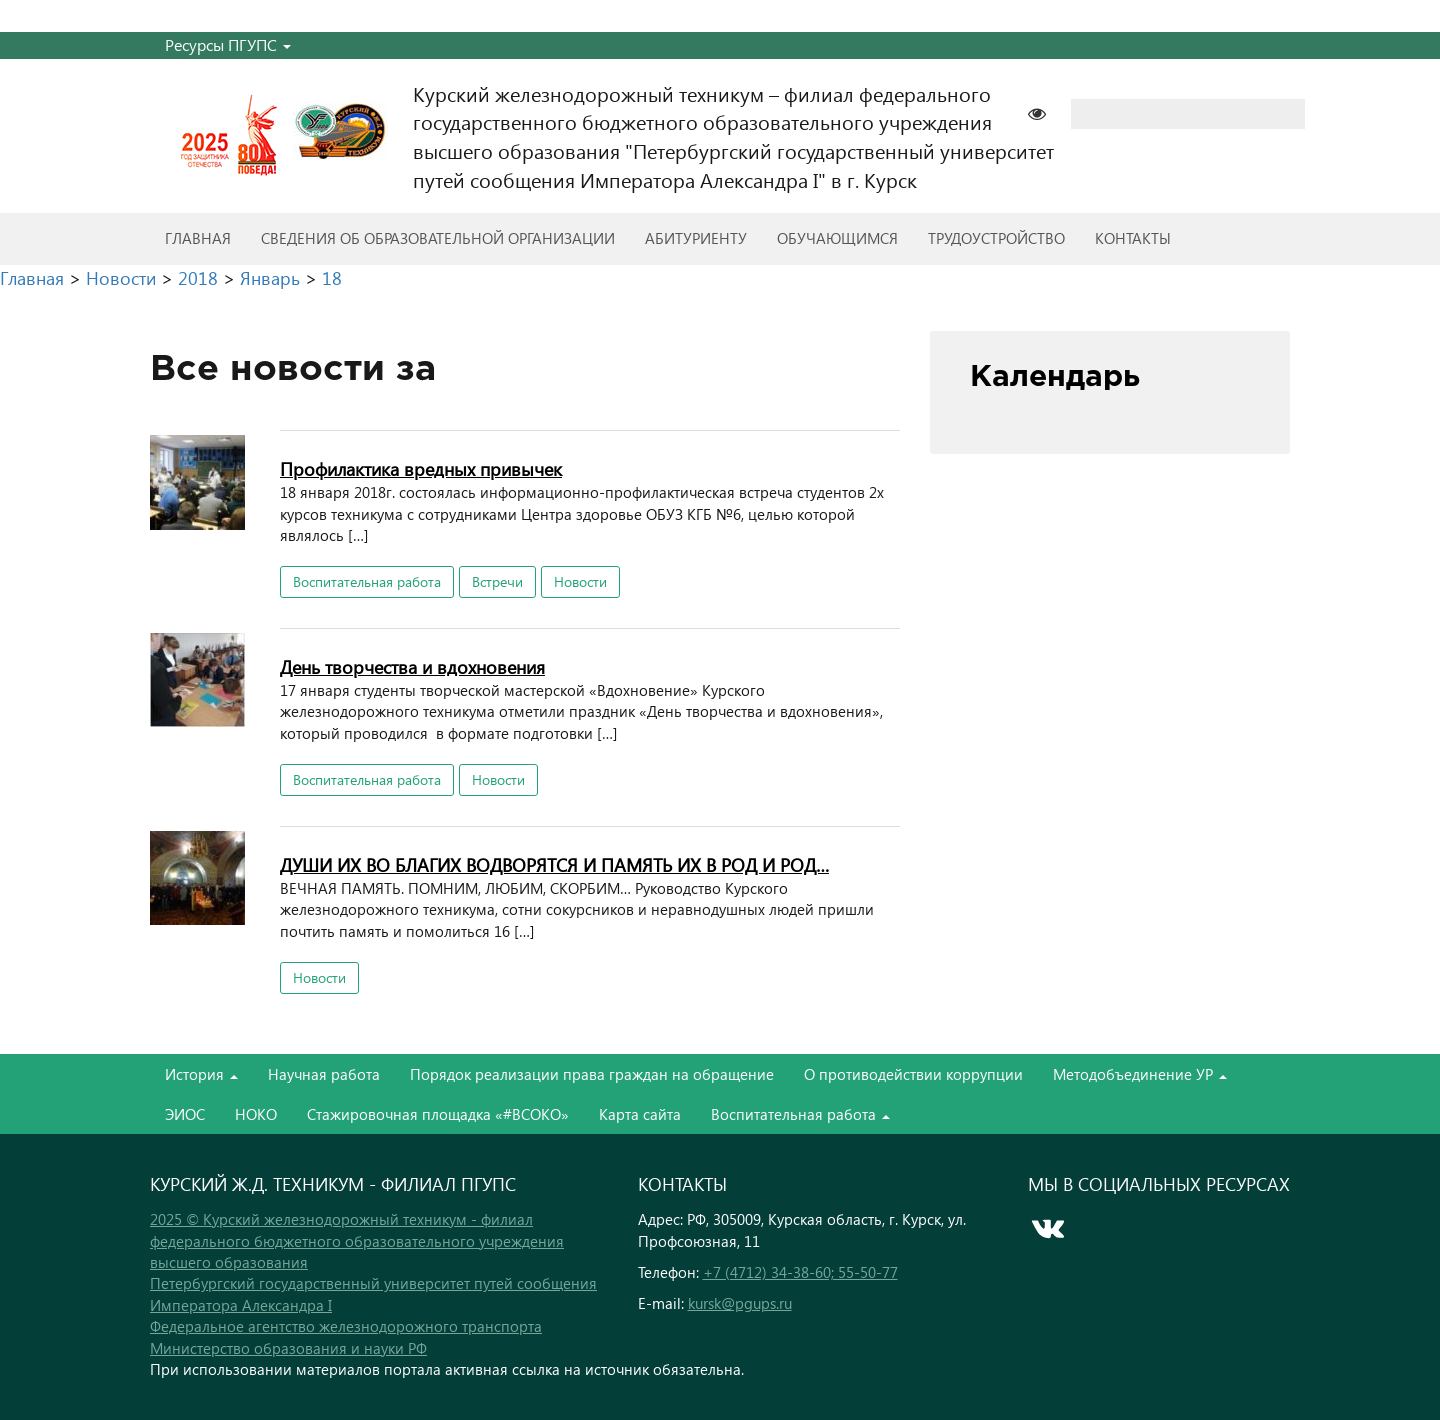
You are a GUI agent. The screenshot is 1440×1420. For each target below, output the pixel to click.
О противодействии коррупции (913, 1074)
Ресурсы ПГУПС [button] (228, 44)
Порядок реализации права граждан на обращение (592, 1074)
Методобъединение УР (1140, 1074)
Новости (580, 581)
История (201, 1074)
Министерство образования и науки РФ (288, 1348)
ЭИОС (185, 1114)
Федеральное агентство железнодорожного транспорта (346, 1326)
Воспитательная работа (367, 581)
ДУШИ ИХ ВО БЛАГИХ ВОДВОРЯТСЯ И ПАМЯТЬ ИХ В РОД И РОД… (554, 864)
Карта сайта (640, 1114)
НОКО (256, 1114)
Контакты (1133, 238)
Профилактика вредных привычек (421, 468)
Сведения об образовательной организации (438, 238)
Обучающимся (837, 238)
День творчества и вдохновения (412, 666)
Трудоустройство (996, 238)
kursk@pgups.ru (740, 1303)
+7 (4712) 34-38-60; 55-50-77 (800, 1272)
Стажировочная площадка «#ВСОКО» (438, 1114)
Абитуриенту (696, 238)
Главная (198, 238)
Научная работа (324, 1074)
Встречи (497, 581)
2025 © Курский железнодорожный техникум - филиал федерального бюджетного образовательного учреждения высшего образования (357, 1240)
